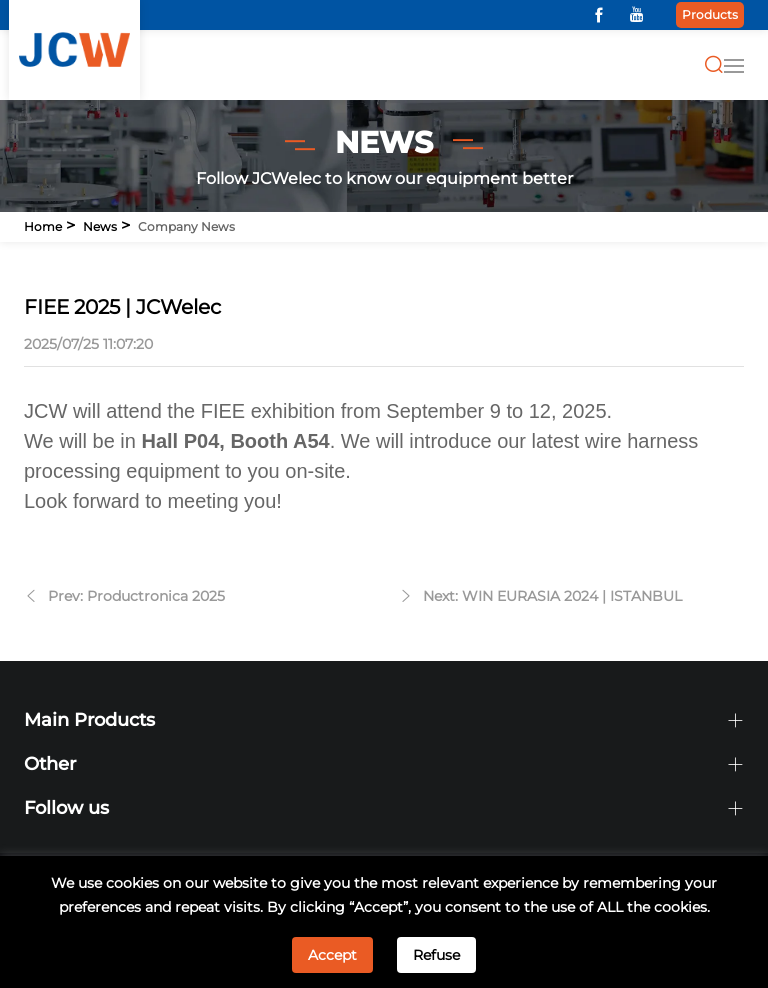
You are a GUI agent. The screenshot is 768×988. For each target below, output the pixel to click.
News (100, 226)
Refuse (436, 955)
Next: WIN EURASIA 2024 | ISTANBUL (552, 596)
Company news (186, 226)
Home (43, 226)
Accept (332, 955)
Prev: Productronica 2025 (136, 596)
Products (710, 14)
